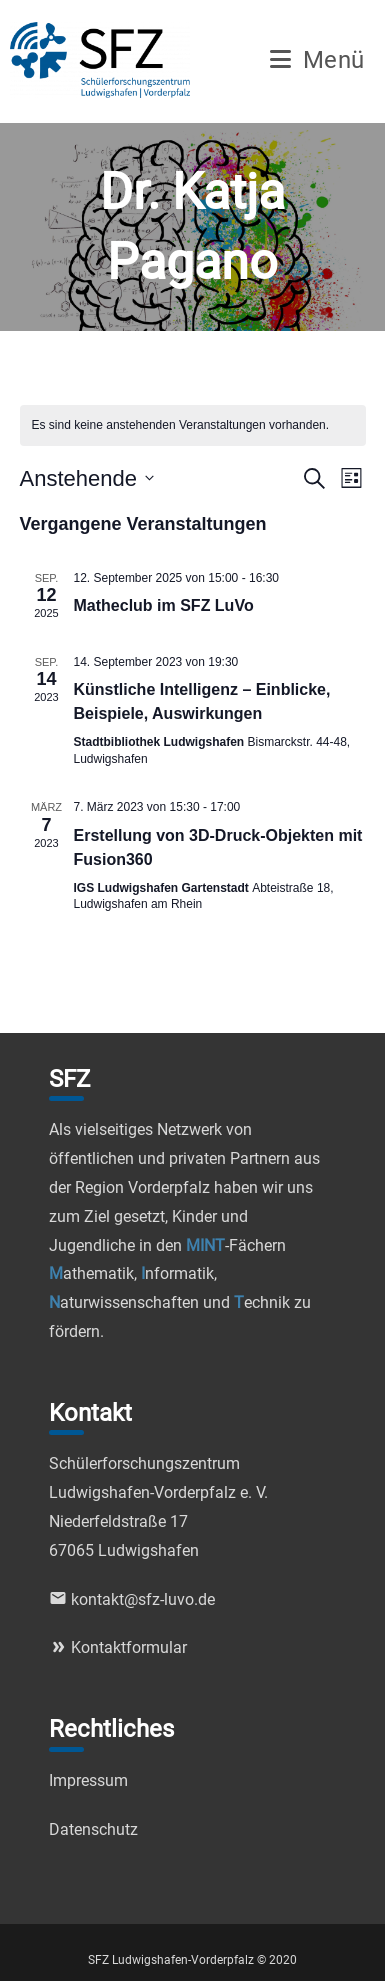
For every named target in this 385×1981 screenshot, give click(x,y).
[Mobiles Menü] (317, 63)
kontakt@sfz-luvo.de (132, 1599)
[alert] (193, 425)
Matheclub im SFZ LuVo (164, 605)
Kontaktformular (118, 1647)
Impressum (88, 1780)
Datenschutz (93, 1829)
